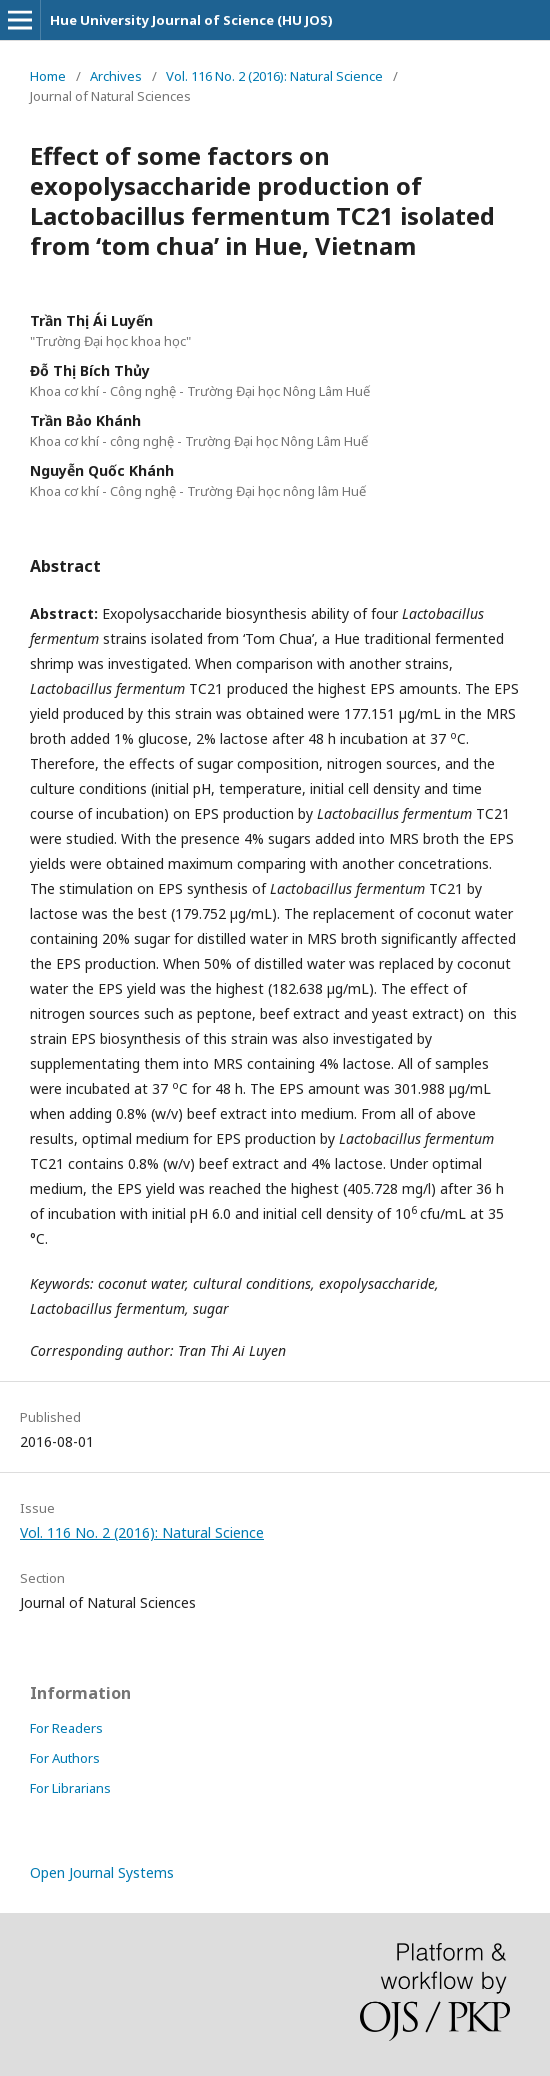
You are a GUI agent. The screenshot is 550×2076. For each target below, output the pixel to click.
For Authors (65, 1758)
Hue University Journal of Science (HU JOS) (191, 20)
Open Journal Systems (102, 1872)
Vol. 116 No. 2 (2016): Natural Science (274, 76)
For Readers (66, 1728)
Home (48, 76)
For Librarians (70, 1788)
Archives (116, 76)
